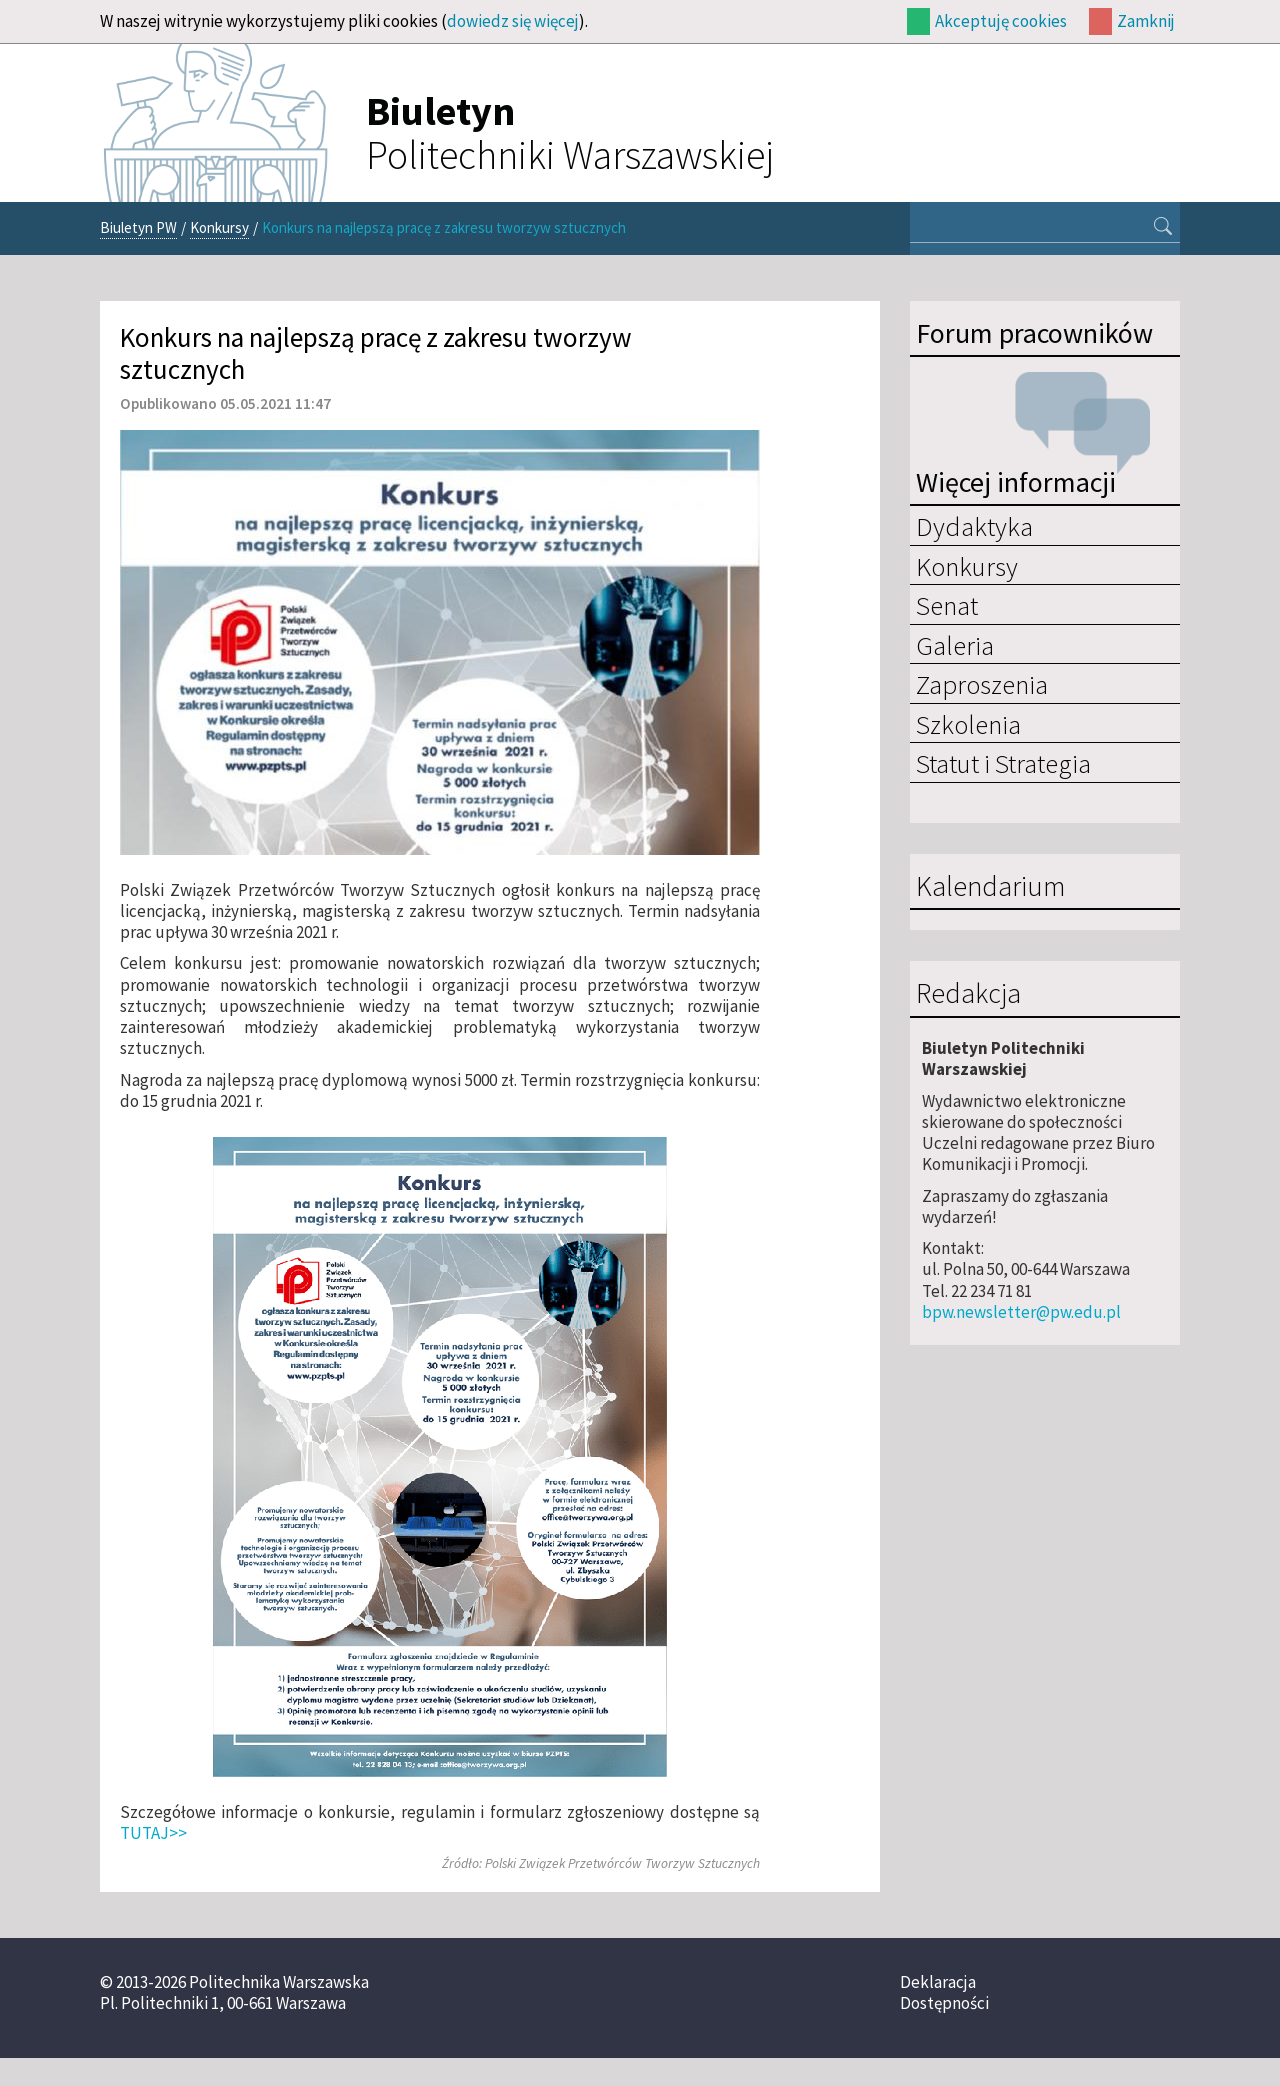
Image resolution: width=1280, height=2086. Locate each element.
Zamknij (1146, 21)
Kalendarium (990, 887)
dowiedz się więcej (513, 21)
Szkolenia (968, 724)
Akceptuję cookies (1001, 21)
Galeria (955, 645)
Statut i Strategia (1003, 763)
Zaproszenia (982, 684)
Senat (947, 605)
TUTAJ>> (153, 1833)
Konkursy (219, 227)
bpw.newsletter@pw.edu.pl (1021, 1312)
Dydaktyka (974, 526)
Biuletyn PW (138, 227)
